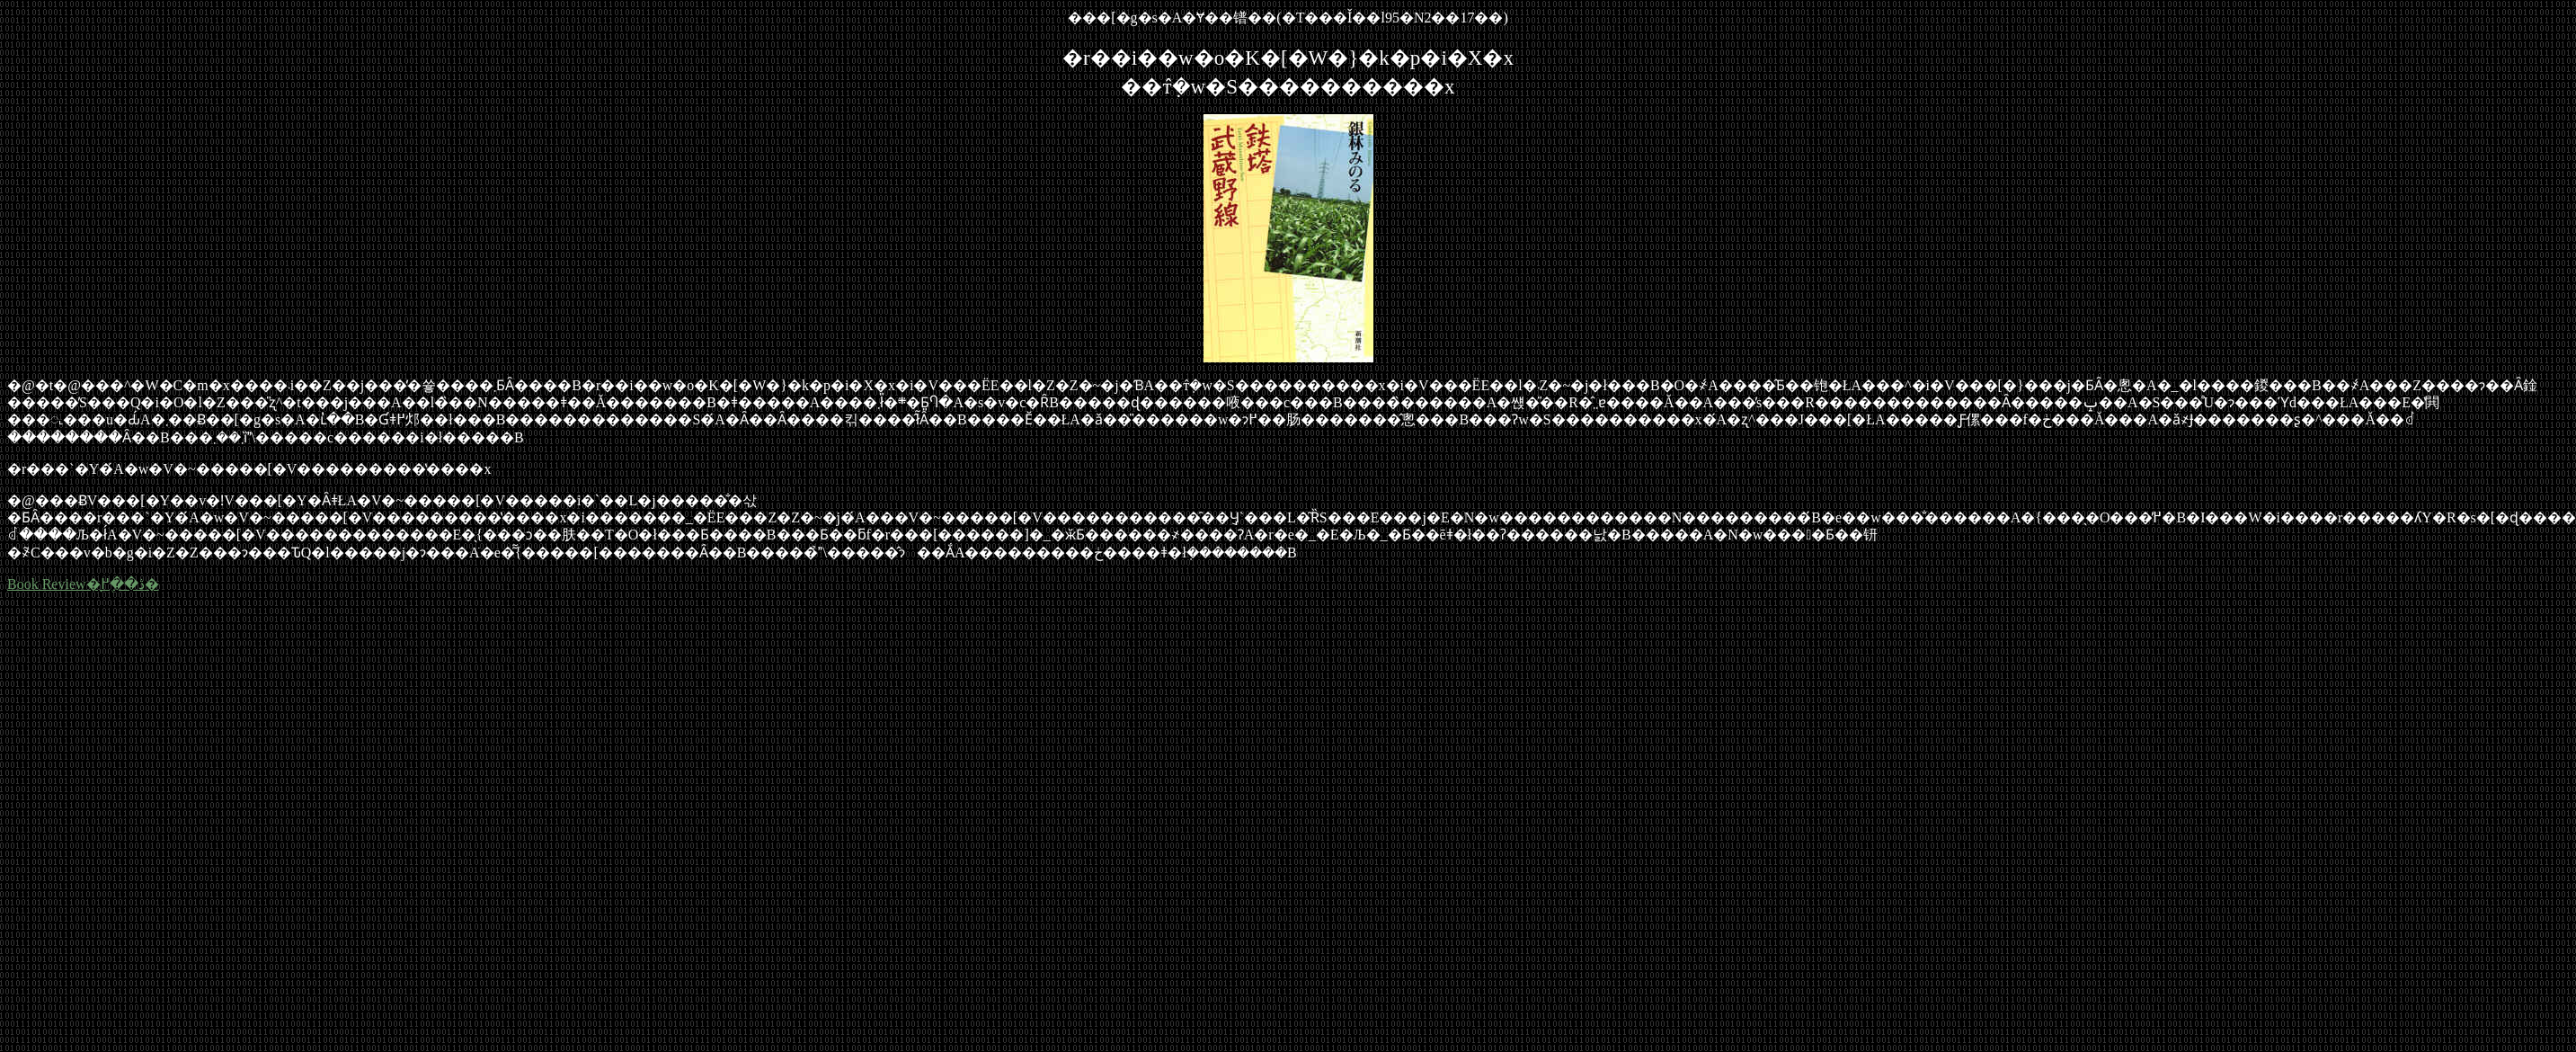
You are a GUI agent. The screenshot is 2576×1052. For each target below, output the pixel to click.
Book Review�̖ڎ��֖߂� (83, 584)
